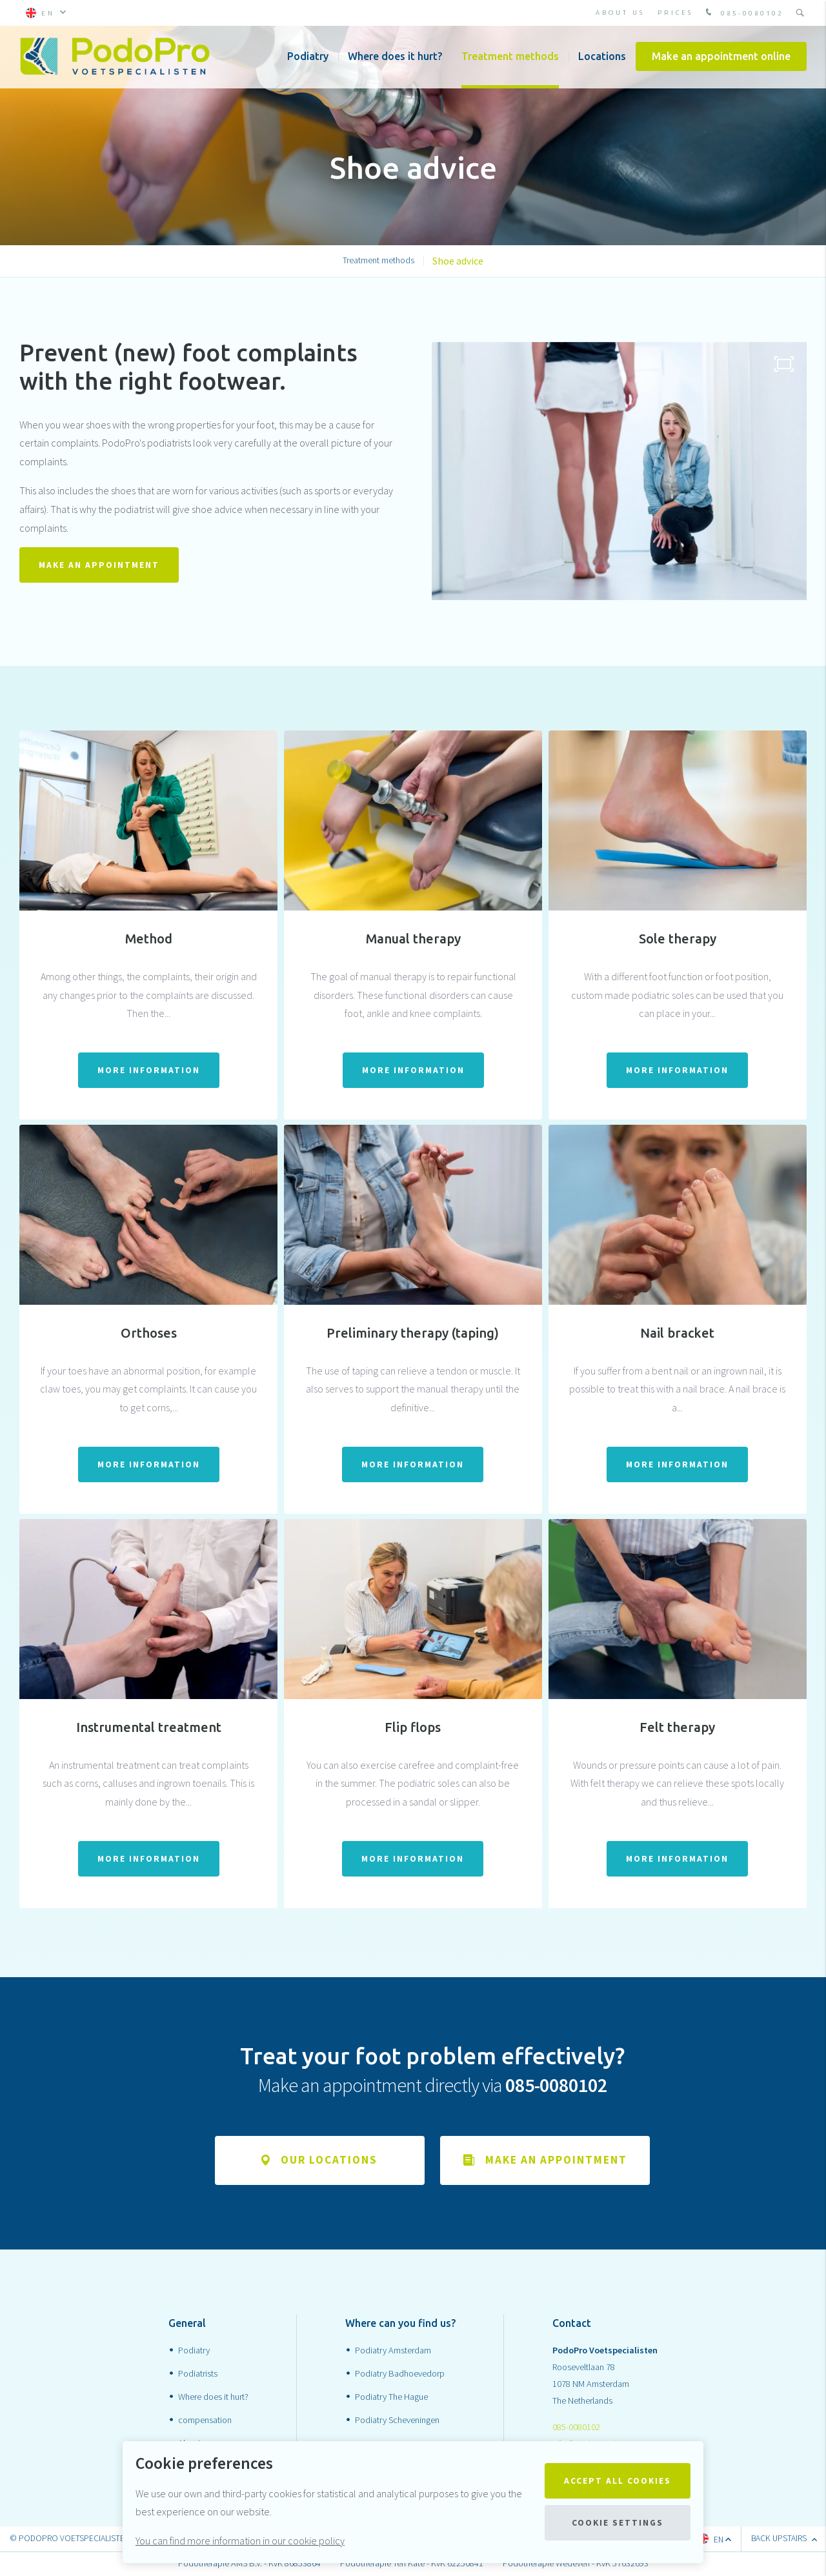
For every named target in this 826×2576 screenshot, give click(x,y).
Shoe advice (457, 260)
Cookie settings (617, 2522)
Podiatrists (197, 2373)
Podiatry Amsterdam (393, 2351)
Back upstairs (783, 2538)
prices (675, 12)
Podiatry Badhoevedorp (400, 2373)
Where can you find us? (400, 2323)
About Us (620, 12)
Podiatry (307, 58)
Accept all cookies (617, 2480)
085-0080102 (743, 13)
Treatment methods (510, 58)
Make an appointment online (721, 58)
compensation (205, 2420)
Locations (602, 58)
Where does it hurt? (395, 58)
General (187, 2323)
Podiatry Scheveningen (397, 2420)
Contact (571, 2323)
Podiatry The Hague (391, 2396)
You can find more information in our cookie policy (240, 2540)
